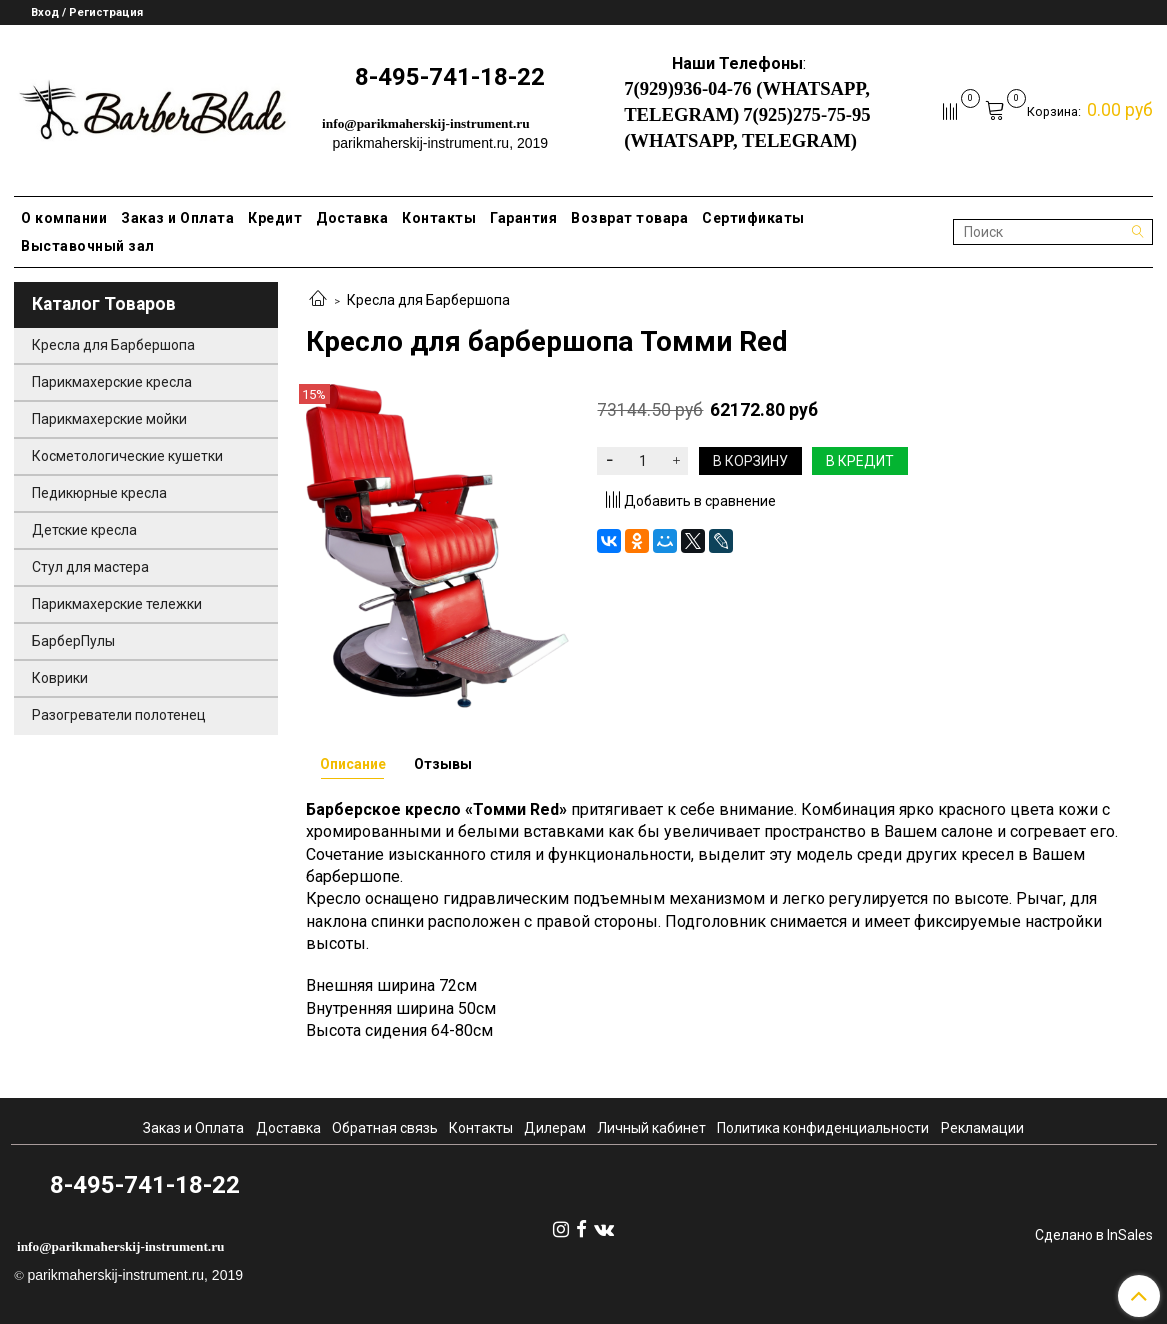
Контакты (439, 218)
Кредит (275, 218)
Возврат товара (629, 218)
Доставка (352, 218)
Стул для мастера (90, 567)
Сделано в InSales (1094, 1235)
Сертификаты (753, 218)
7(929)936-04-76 (687, 88)
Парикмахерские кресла (112, 382)
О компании (64, 218)
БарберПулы (73, 641)
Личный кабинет (651, 1128)
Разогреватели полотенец (119, 715)
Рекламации (982, 1128)
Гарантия (523, 218)
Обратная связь (385, 1128)
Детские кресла (84, 530)
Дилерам (555, 1128)
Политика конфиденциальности (823, 1128)
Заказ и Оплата (177, 218)
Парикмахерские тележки (117, 604)
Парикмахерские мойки (109, 419)
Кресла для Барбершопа (428, 300)
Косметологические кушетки (127, 456)
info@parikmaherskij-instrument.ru (426, 123)
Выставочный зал (88, 246)
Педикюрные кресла (99, 493)
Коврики (60, 678)
